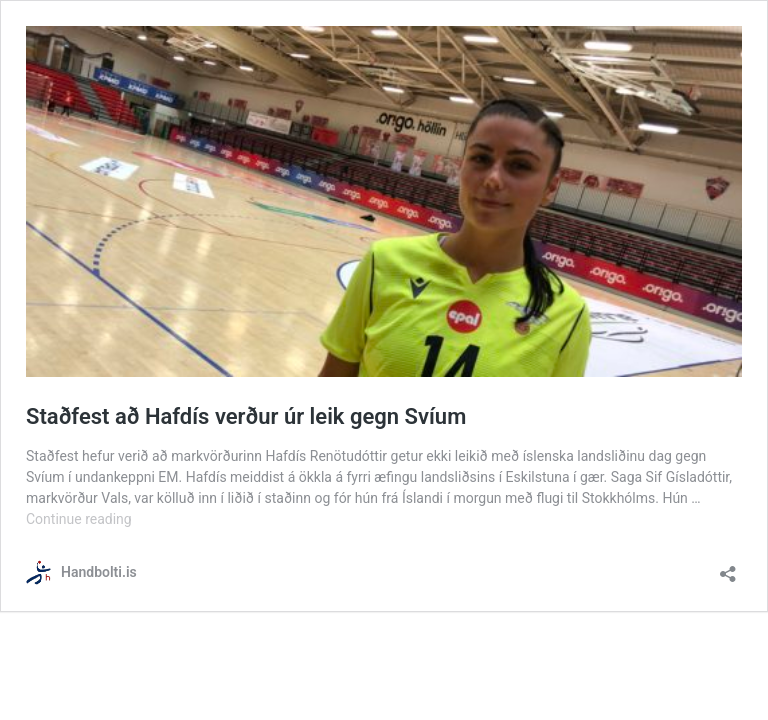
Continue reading (79, 519)
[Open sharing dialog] (728, 567)
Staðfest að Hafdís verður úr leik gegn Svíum (246, 416)
